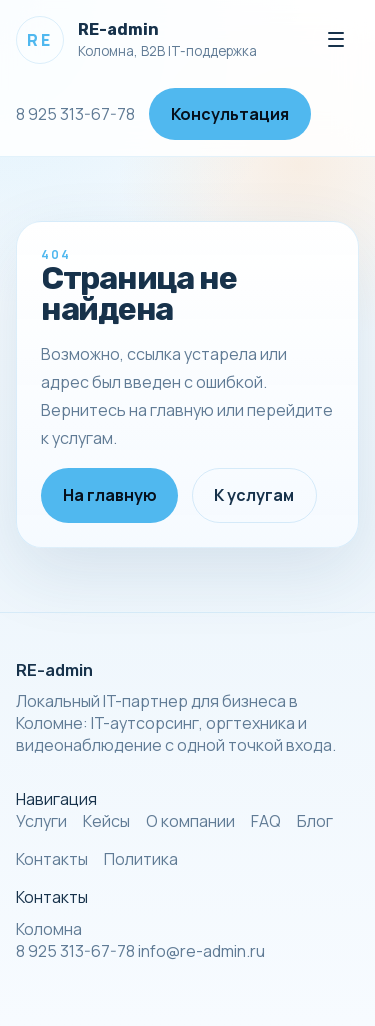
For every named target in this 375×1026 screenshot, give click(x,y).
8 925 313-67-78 (75, 114)
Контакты (52, 859)
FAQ (266, 821)
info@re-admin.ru (201, 951)
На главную (110, 495)
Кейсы (106, 821)
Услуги (41, 821)
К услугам (254, 495)
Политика (141, 859)
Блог (315, 821)
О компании (190, 821)
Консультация (230, 114)
